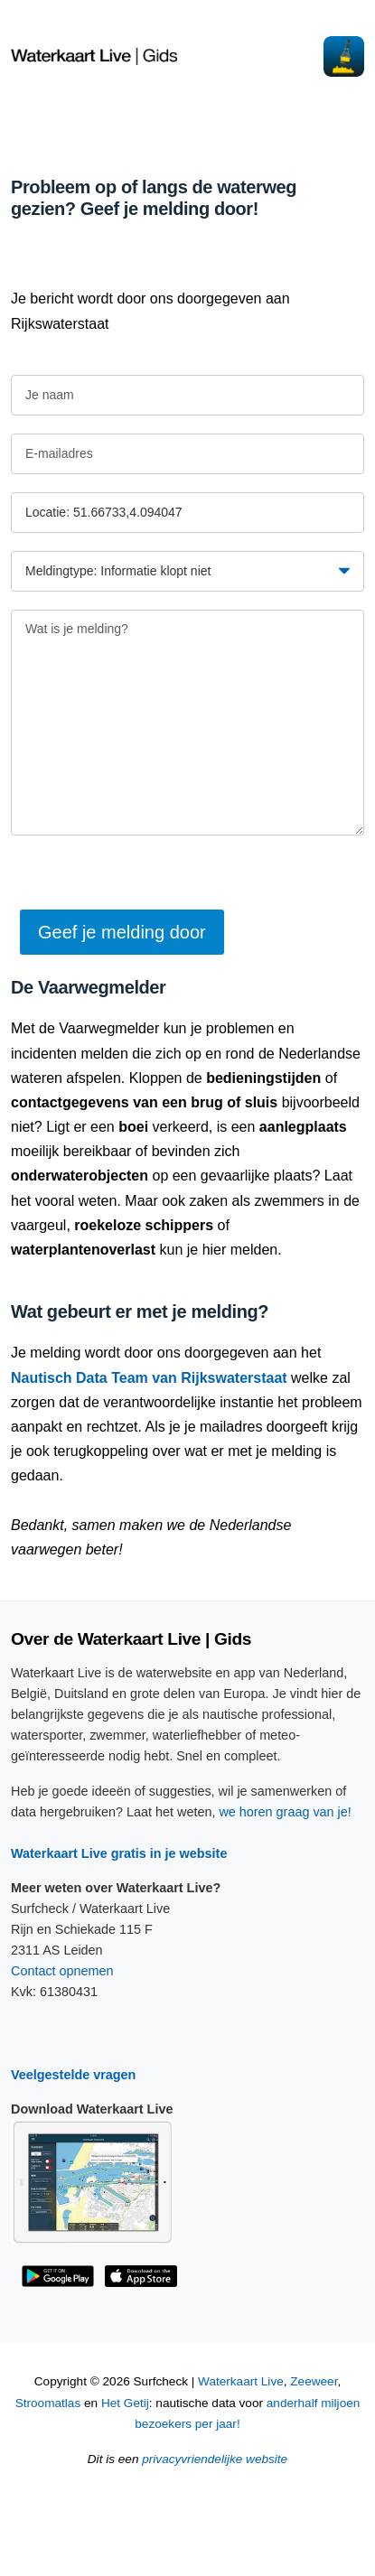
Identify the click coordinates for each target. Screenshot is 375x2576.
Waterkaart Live (241, 2381)
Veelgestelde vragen (73, 2074)
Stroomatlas (48, 2403)
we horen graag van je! (285, 1812)
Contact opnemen (62, 1971)
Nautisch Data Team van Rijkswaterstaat (149, 1378)
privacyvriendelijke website (214, 2459)
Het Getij (125, 2403)
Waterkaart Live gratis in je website (119, 1853)
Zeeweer (313, 2381)
